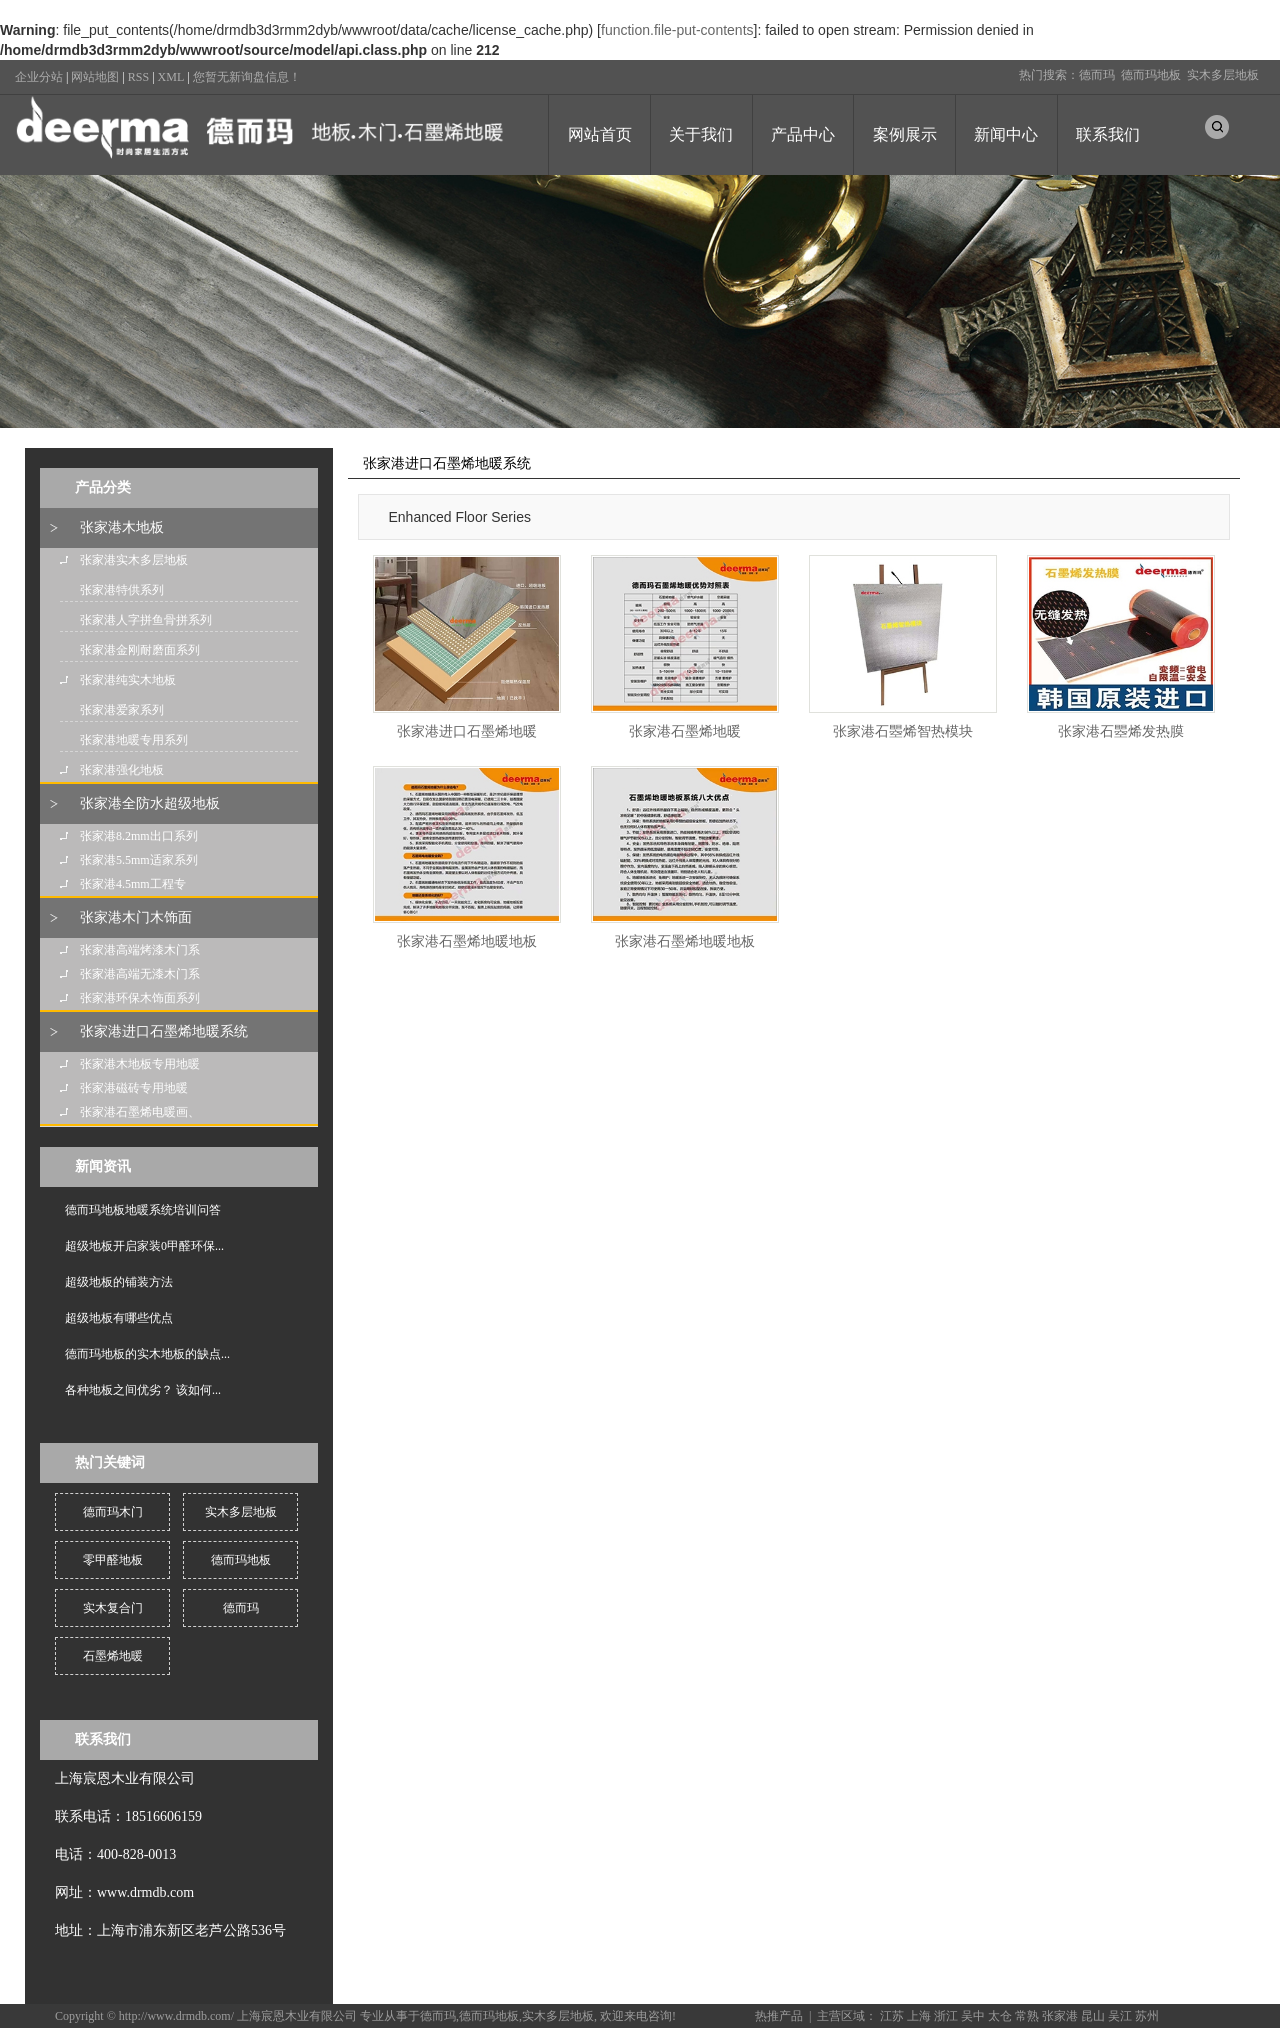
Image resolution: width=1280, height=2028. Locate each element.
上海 (919, 2016)
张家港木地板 (122, 527)
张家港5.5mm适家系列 (139, 860)
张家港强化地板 (122, 770)
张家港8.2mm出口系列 (139, 836)
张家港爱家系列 (122, 710)
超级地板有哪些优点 (119, 1318)
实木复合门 (113, 1608)
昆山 (1093, 2016)
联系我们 (1108, 134)
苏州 (1147, 2016)
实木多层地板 (1223, 75)
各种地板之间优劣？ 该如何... (143, 1390)
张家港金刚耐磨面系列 (140, 650)
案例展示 (905, 134)
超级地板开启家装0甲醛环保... (144, 1246)
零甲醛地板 (113, 1560)
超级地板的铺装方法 (119, 1282)
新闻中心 (1006, 134)
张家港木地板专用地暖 (140, 1064)
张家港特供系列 (122, 590)
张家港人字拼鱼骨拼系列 (146, 620)
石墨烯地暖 (113, 1656)
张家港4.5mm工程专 (133, 884)
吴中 (973, 2016)
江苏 (892, 2016)
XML (171, 77)
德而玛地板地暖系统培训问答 (143, 1210)
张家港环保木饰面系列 (140, 998)
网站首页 (600, 134)
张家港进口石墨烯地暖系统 (164, 1031)
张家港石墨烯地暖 (685, 731)
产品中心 (803, 134)
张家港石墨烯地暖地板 (467, 941)
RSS (138, 77)
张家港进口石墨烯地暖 (467, 731)
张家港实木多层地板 (134, 560)
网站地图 (95, 77)
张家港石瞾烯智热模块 (903, 731)
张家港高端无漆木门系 (140, 974)
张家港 (1060, 2016)
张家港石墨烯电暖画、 (140, 1112)
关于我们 (701, 134)
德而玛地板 (1151, 75)
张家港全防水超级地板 (150, 803)
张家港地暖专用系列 (134, 740)
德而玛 (1097, 75)
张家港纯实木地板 (128, 680)
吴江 (1120, 2016)
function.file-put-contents (677, 30)
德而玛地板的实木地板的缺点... (147, 1354)
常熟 (1027, 2016)
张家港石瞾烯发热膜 (1121, 731)
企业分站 (39, 77)
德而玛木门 (113, 1512)
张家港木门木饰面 (136, 917)
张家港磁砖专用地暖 (134, 1088)
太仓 (1000, 2016)
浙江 (946, 2016)
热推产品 (779, 2016)
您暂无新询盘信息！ (247, 77)
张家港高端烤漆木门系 (140, 950)
